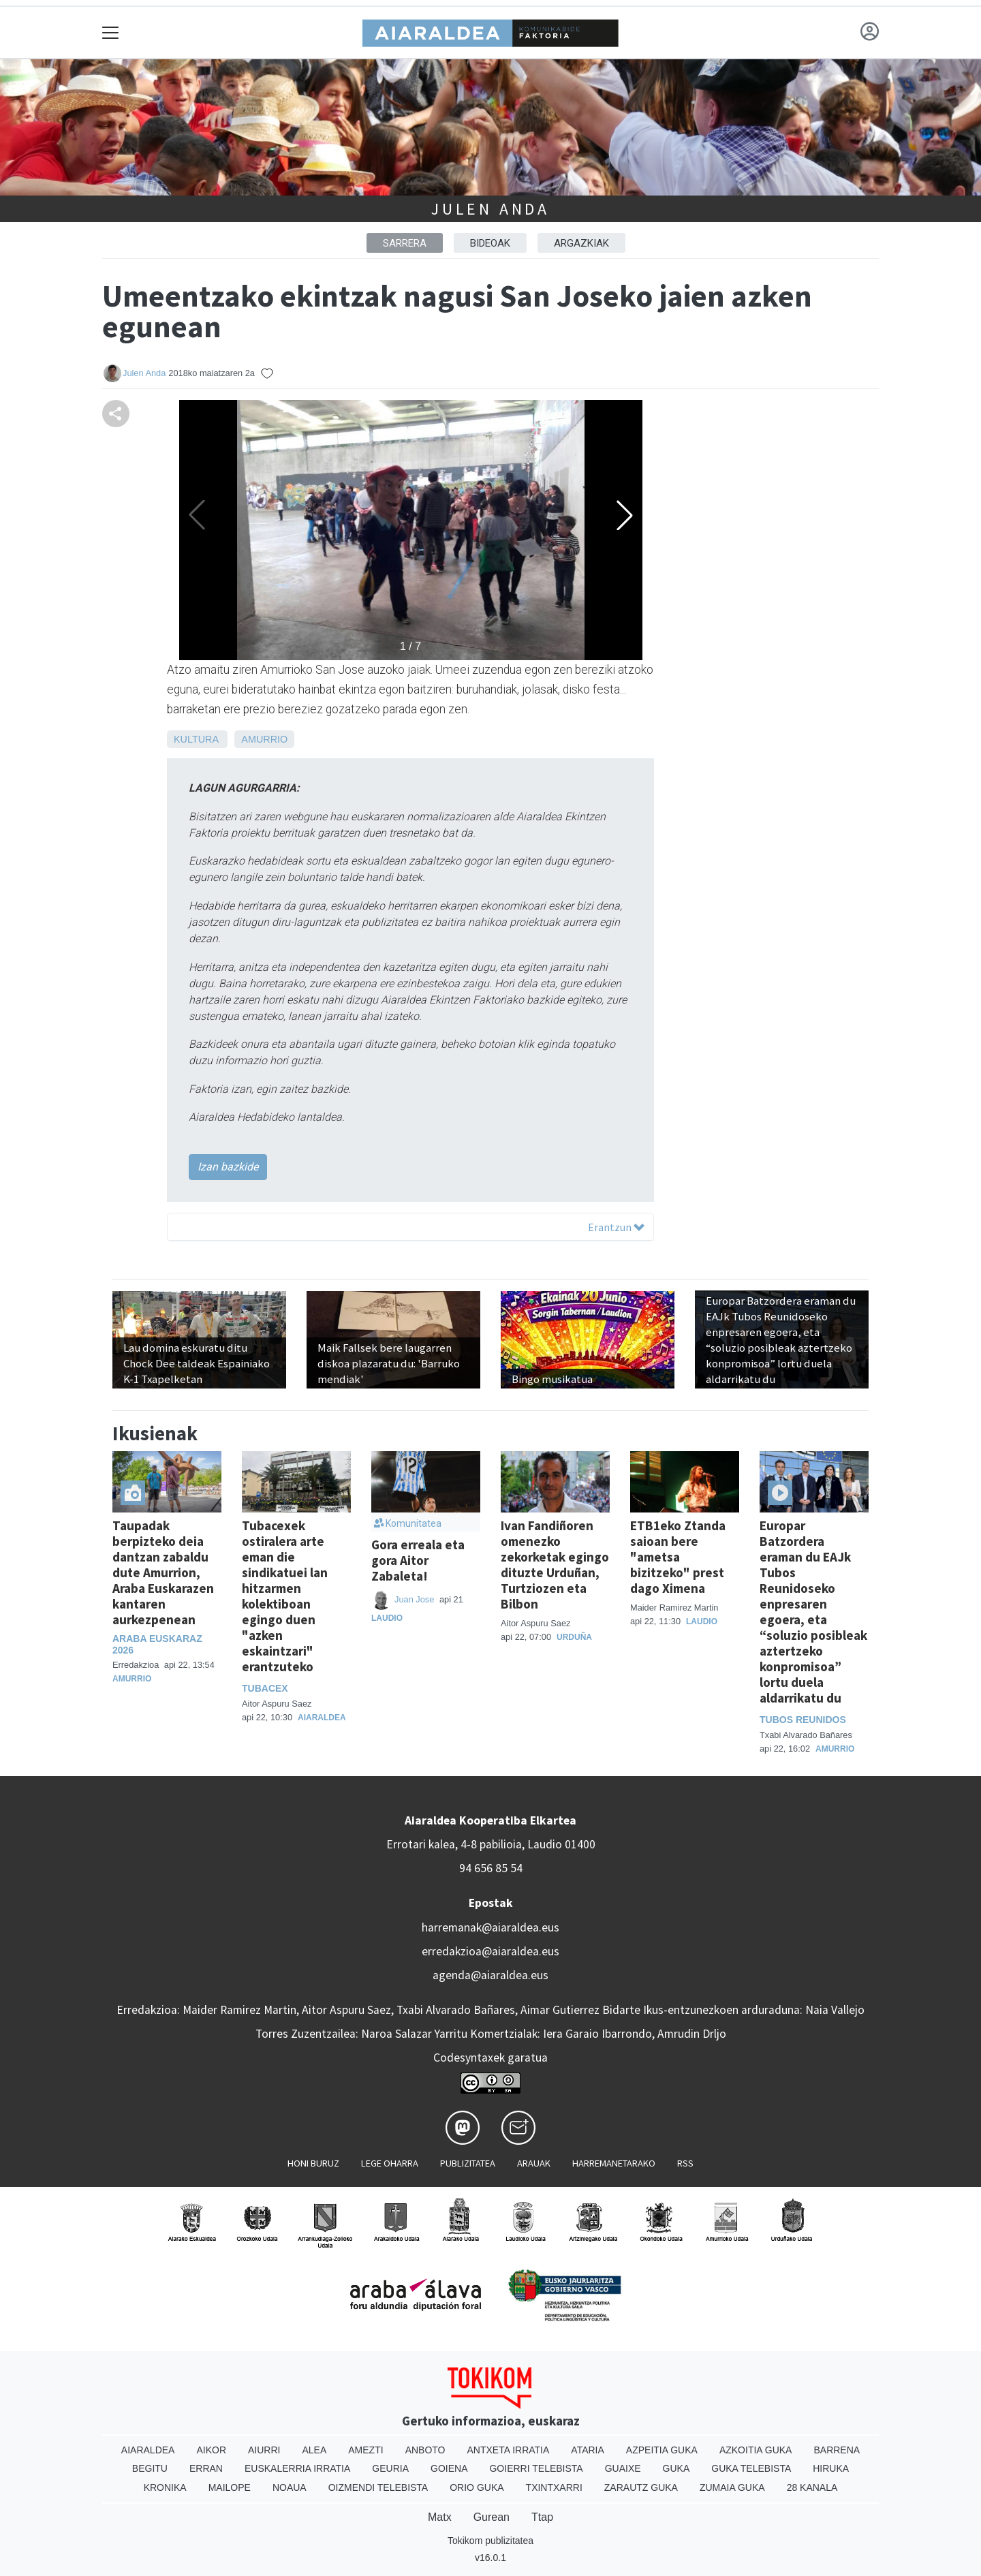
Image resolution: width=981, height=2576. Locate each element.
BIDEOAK (490, 243)
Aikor (211, 2450)
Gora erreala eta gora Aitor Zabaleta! (418, 1560)
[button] (625, 515)
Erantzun (616, 1227)
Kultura (196, 739)
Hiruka (831, 2468)
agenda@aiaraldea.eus (490, 1975)
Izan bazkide (228, 1166)
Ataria (587, 2450)
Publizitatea (467, 2163)
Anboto (425, 2450)
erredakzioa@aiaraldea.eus (490, 1951)
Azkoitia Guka (755, 2450)
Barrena (836, 2450)
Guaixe (623, 2468)
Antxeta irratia (508, 2450)
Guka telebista (751, 2468)
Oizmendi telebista (378, 2487)
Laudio (387, 1618)
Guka (676, 2468)
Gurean (491, 2517)
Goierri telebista (535, 2468)
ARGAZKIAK (581, 243)
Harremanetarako (613, 2163)
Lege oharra (389, 2163)
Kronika (165, 2487)
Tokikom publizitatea (490, 2540)
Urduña (574, 1637)
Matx (440, 2517)
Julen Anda (490, 208)
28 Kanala (812, 2487)
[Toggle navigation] (110, 32)
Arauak (533, 2163)
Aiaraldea (322, 1717)
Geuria (390, 2468)
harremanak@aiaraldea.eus (490, 1927)
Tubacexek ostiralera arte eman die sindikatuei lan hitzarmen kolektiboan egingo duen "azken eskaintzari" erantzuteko (285, 1596)
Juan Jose (415, 1599)
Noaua (289, 2487)
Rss (685, 2163)
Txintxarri (554, 2487)
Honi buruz (313, 2163)
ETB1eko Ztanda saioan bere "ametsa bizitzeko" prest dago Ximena (678, 1556)
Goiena (449, 2468)
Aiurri (264, 2450)
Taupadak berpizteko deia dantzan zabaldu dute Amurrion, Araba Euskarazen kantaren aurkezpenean (163, 1572)
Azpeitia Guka (662, 2450)
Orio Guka (476, 2487)
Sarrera (404, 243)
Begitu (150, 2468)
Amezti (365, 2450)
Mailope (229, 2487)
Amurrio (264, 739)
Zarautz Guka (641, 2487)
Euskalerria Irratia (297, 2468)
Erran (206, 2468)
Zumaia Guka (732, 2487)
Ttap (542, 2517)
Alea (314, 2450)
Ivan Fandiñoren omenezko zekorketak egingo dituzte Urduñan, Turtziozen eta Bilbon (555, 1564)
